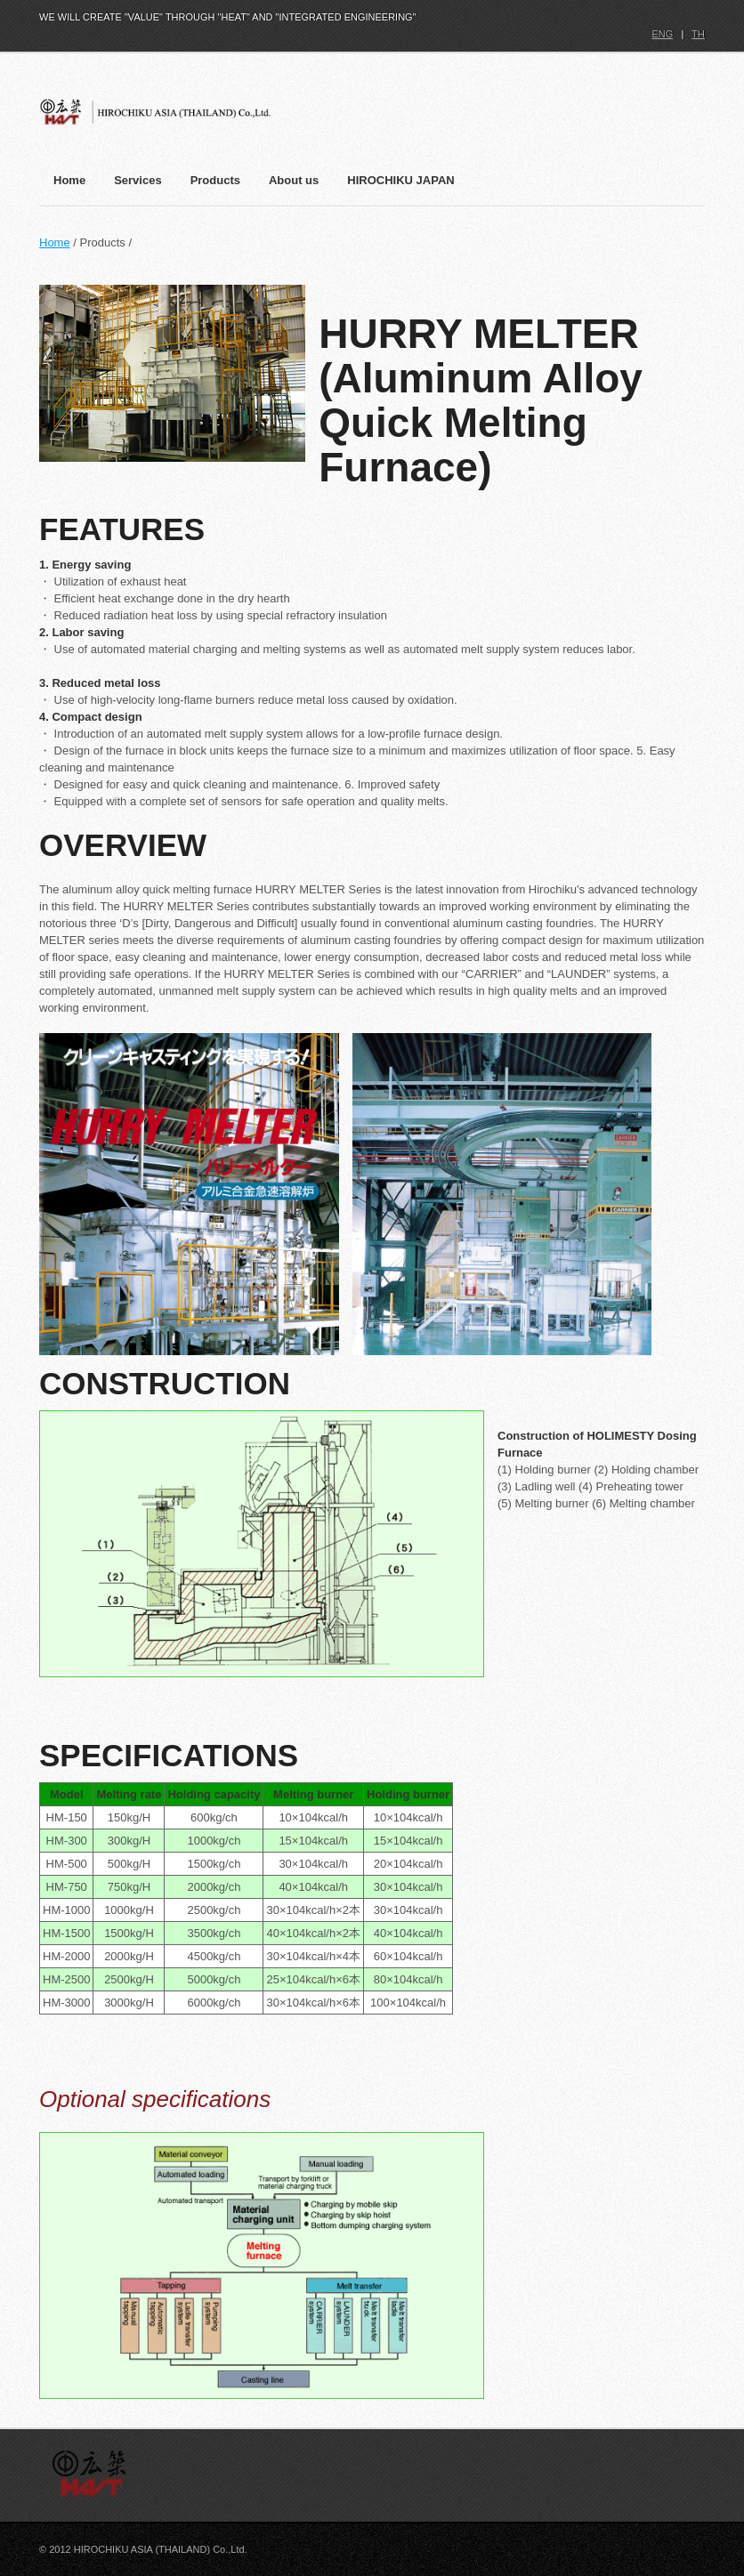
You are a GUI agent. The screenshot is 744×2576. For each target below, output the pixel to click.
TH (698, 33)
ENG (662, 33)
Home (54, 242)
